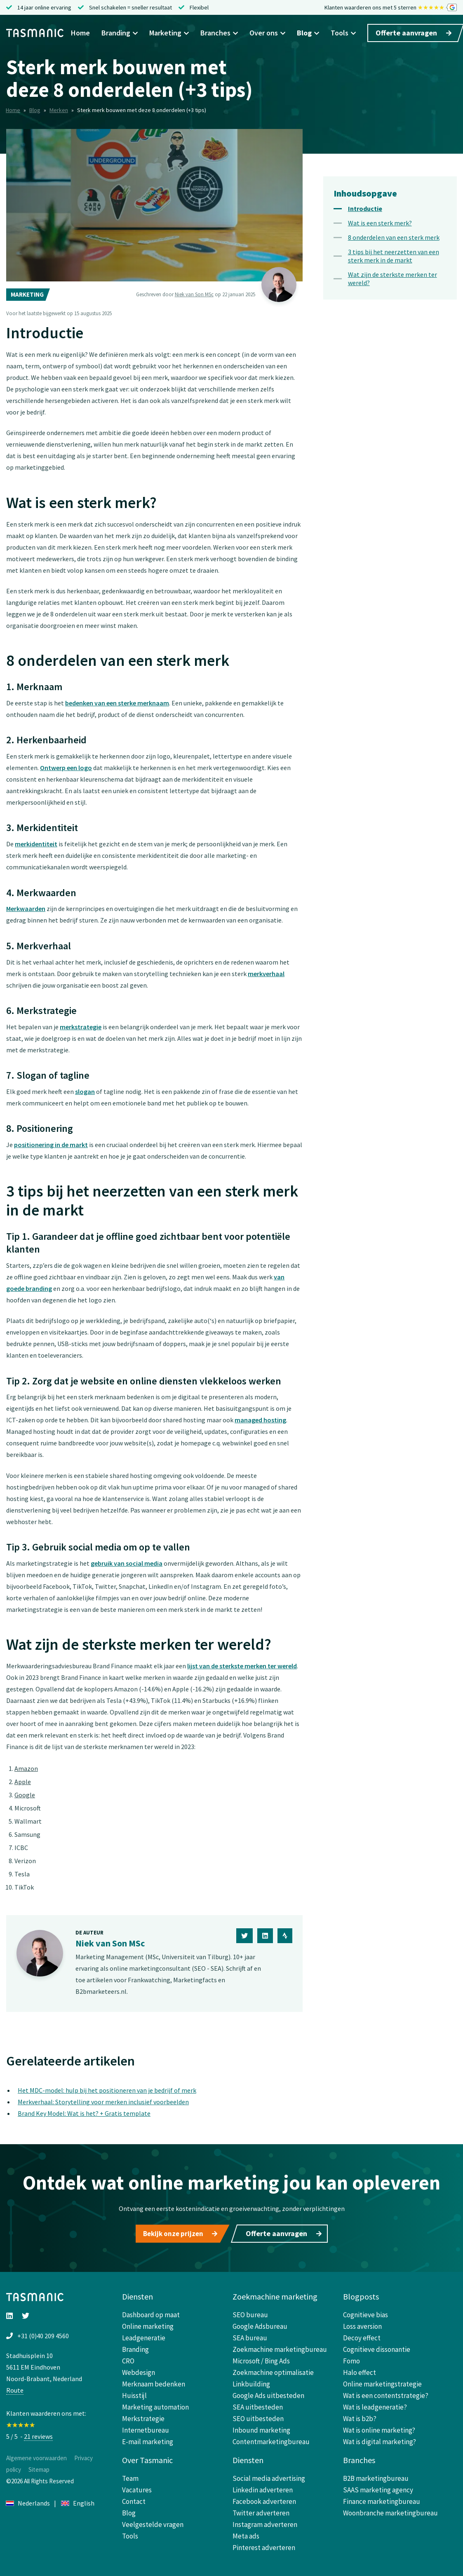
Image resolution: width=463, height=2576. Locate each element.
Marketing (169, 32)
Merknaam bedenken (153, 2381)
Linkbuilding (251, 2381)
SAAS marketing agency (378, 2487)
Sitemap (38, 2467)
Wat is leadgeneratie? (375, 2404)
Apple (22, 1781)
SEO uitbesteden (258, 2416)
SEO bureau (250, 2312)
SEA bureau (250, 2335)
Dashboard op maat (151, 2312)
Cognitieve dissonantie (376, 2346)
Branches (219, 32)
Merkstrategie (143, 2416)
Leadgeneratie (143, 2335)
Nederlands (28, 2500)
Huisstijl (134, 2393)
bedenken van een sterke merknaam (117, 703)
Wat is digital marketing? (379, 2439)
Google (24, 1795)
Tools (343, 32)
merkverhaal (266, 974)
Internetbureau (145, 2427)
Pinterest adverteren (264, 2545)
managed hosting (260, 1420)
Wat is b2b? (359, 2416)
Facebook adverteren (264, 2498)
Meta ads (246, 2533)
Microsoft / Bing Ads (261, 2358)
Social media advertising (269, 2475)
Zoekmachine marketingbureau (280, 2346)
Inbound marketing (261, 2427)
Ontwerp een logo (66, 767)
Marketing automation (155, 2404)
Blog (308, 32)
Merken (58, 110)
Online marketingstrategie (382, 2381)
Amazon (26, 1768)
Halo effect (359, 2370)
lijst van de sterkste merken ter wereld (242, 1666)
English (77, 2500)
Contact (134, 2498)
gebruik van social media (126, 1563)
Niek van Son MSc (194, 294)
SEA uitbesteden (258, 2404)
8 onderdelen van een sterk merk (393, 237)
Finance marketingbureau (381, 2498)
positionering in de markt (51, 1144)
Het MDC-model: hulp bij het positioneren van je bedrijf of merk (107, 2090)
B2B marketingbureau (376, 2475)
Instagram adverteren (265, 2522)
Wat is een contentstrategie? (385, 2393)
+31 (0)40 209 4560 (43, 2333)
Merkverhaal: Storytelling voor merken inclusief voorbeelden (103, 2102)
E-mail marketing (147, 2439)
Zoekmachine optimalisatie (273, 2370)
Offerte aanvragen (413, 32)
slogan (85, 1091)
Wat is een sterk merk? (380, 223)
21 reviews (38, 2434)
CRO (128, 2358)
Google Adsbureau (260, 2323)
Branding (119, 32)
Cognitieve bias (365, 2312)
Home (80, 32)
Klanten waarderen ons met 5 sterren (390, 7)
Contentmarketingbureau (271, 2439)
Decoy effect (362, 2335)
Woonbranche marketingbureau (390, 2510)
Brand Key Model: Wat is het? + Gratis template (84, 2113)
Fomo (351, 2358)
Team (130, 2475)
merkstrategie (80, 1027)
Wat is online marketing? (379, 2427)
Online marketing (148, 2323)
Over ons (267, 32)
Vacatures (137, 2487)
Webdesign (138, 2370)
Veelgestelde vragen (152, 2522)
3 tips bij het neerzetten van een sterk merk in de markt (393, 256)
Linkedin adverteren (263, 2487)
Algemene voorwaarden (36, 2455)
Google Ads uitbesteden (268, 2393)
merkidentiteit (36, 844)
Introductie (365, 208)
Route (15, 2388)
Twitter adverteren (261, 2510)
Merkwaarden (25, 908)
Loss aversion (362, 2323)
